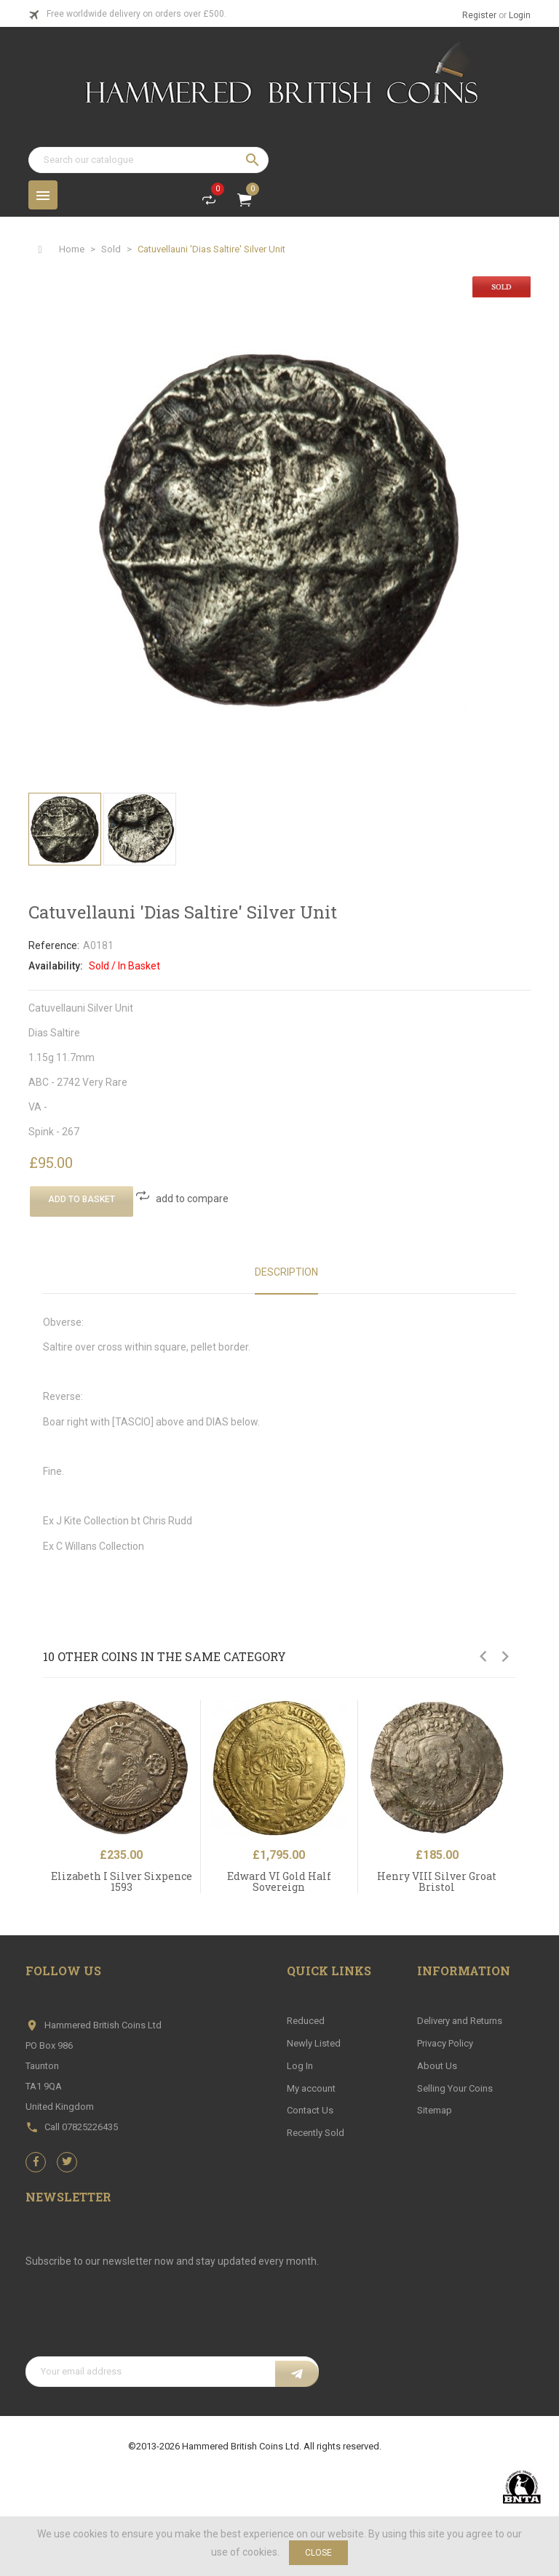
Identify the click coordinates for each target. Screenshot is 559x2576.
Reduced (306, 2020)
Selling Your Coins (455, 2088)
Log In (300, 2065)
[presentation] (136, 2320)
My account (311, 2088)
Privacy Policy (445, 2043)
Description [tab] (286, 1272)
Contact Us (310, 2110)
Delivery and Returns (459, 2020)
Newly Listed (314, 2043)
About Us (437, 2065)
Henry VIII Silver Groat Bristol (436, 1881)
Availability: (55, 966)
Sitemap (434, 2110)
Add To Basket (81, 1199)
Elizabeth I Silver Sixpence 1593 (121, 1881)
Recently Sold (315, 2132)
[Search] (148, 160)
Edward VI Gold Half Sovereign (279, 1881)
